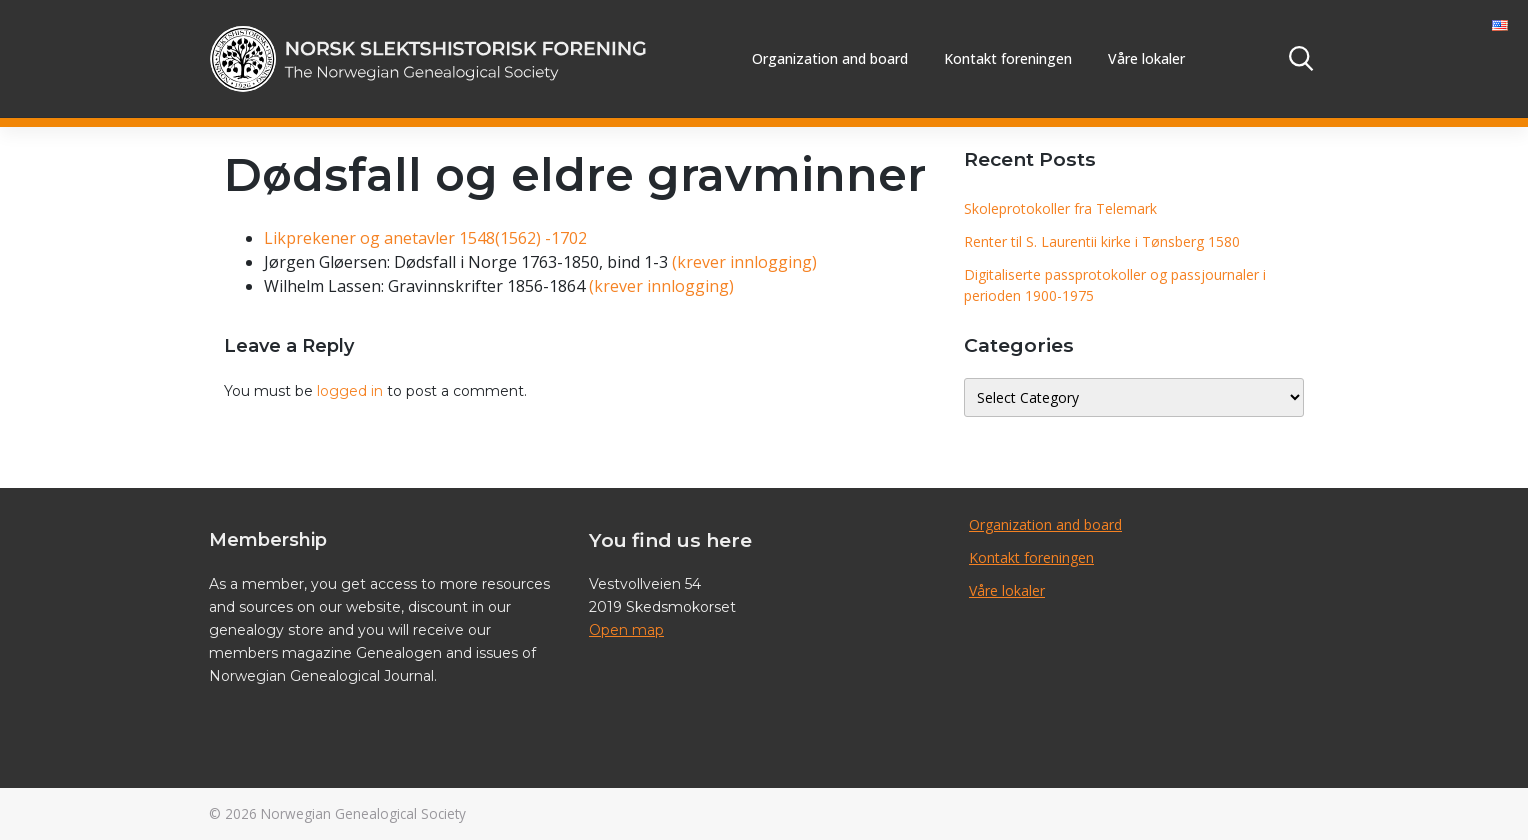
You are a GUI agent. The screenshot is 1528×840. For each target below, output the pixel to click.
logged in (350, 391)
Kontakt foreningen (1008, 58)
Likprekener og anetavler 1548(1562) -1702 (425, 238)
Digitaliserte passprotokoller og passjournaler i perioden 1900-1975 (1115, 285)
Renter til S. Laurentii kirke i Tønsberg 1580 (1102, 241)
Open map (626, 630)
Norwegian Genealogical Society (363, 813)
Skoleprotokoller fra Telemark (1060, 208)
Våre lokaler (1146, 58)
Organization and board (830, 58)
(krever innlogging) (744, 262)
